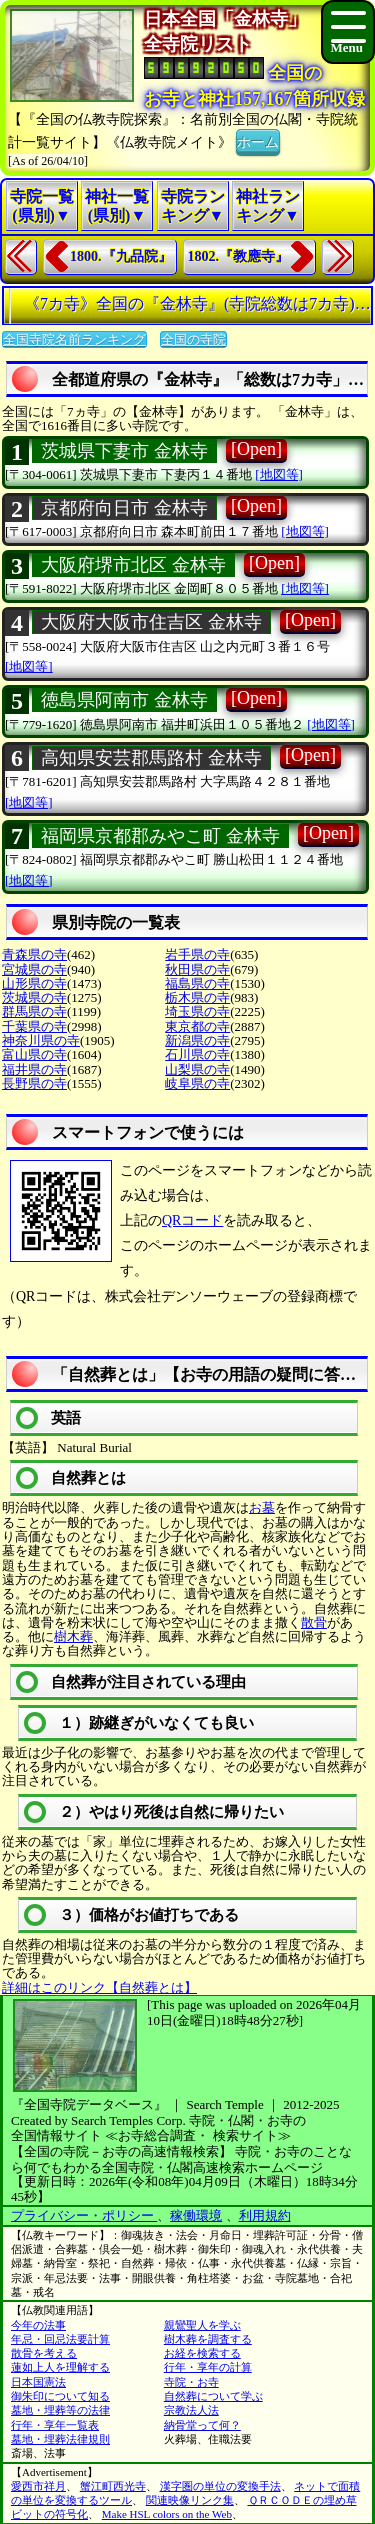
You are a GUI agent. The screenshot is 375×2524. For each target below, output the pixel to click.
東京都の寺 (197, 1026)
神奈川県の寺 (41, 1040)
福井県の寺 (34, 1069)
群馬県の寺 (34, 1011)
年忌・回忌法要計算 (60, 2339)
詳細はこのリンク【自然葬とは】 (99, 1987)
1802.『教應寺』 (239, 256)
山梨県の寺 (197, 1069)
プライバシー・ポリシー (84, 2215)
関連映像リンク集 (190, 2500)
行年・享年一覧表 (55, 2425)
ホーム (258, 140)
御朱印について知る (60, 2396)
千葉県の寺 (34, 1026)
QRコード (192, 1220)
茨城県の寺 (34, 997)
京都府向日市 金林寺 (124, 508)
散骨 (314, 1622)
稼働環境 (196, 2215)
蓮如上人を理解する (60, 2367)
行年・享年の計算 (208, 2367)
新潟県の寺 (197, 1040)
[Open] (256, 449)
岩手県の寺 (197, 954)
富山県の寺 (34, 1054)
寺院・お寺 (191, 2382)
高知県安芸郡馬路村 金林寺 (151, 758)
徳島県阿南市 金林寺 (124, 700)
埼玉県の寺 (197, 1011)
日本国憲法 (38, 2382)
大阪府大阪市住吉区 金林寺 (151, 622)
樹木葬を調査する (208, 2339)
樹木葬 (73, 1636)
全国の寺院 (193, 339)
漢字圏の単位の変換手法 (220, 2486)
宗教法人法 (191, 2410)
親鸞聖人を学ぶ (202, 2325)
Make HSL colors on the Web (167, 2514)
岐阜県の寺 (197, 1083)
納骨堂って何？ (202, 2425)
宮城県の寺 (34, 969)
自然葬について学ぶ (213, 2396)
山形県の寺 (34, 983)
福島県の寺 (197, 983)
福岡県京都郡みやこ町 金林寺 (160, 836)
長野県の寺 (34, 1083)
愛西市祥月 (38, 2486)
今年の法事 (38, 2325)
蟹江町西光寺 (113, 2486)
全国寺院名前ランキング (74, 339)
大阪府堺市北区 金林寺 (133, 565)
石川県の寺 (197, 1054)
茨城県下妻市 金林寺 (124, 451)
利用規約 (265, 2215)
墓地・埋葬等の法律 (60, 2410)
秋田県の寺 (197, 969)
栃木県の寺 (197, 997)
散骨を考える (44, 2353)
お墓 (262, 1507)
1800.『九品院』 (121, 256)
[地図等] (279, 474)
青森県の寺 (34, 954)
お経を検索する (202, 2353)
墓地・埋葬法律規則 (60, 2439)
